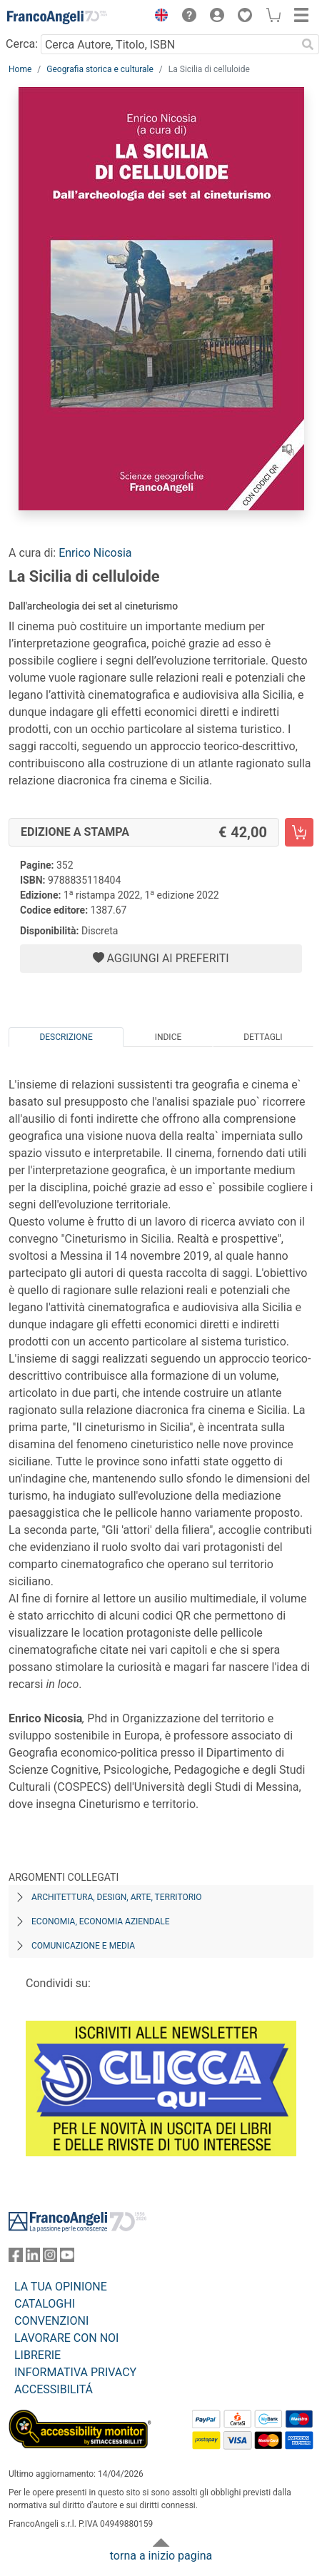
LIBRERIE (37, 2355)
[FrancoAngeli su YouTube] (67, 2258)
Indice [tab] (168, 1037)
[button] (158, 17)
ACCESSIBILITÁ (53, 2389)
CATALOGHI (44, 2303)
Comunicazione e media (83, 1946)
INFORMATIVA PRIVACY (75, 2372)
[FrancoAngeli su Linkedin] (33, 2258)
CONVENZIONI (51, 2321)
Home (20, 69)
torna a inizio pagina (161, 2555)
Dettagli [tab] (262, 1037)
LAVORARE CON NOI (66, 2338)
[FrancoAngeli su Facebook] (16, 2258)
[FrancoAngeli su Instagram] (50, 2258)
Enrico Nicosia (95, 553)
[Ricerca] (307, 44)
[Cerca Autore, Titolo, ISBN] (168, 44)
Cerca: (22, 44)
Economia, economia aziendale (100, 1921)
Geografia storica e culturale (100, 69)
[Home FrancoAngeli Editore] (57, 17)
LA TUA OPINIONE (60, 2286)
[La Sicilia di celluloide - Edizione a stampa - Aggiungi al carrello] (299, 832)
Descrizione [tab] (65, 1037)
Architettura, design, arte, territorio (116, 1897)
